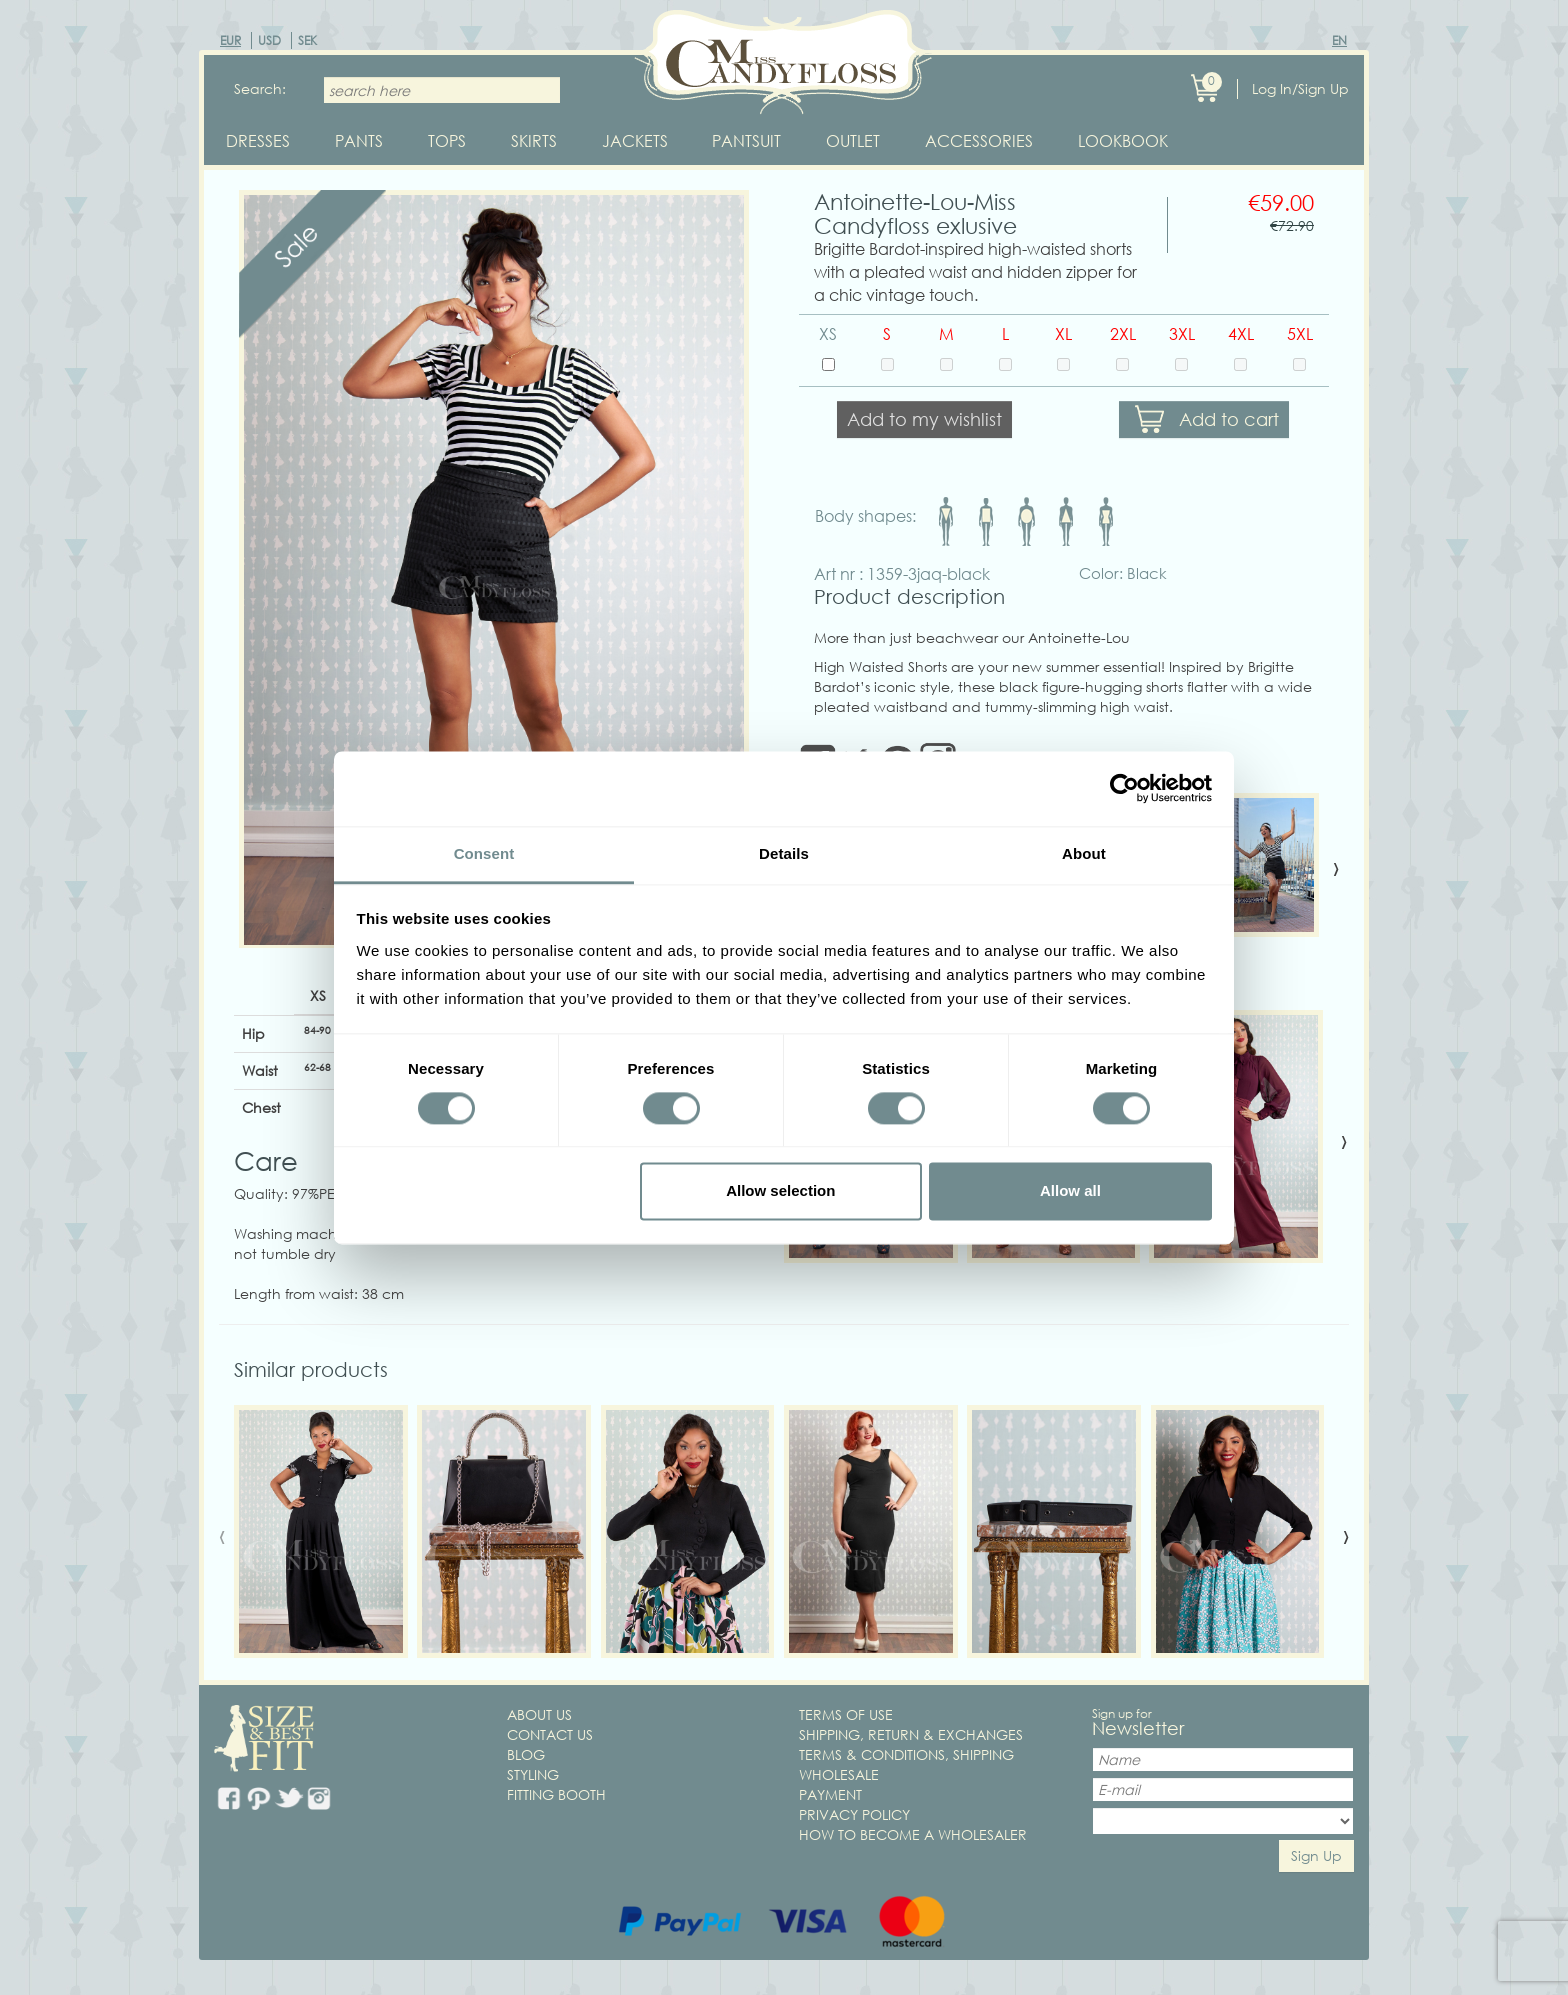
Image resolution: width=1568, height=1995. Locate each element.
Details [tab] (784, 853)
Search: (260, 88)
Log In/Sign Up (1300, 88)
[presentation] (1336, 868)
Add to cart (1229, 421)
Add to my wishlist (924, 421)
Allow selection (780, 1191)
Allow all (1070, 1191)
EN (1339, 40)
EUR (230, 40)
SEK (307, 40)
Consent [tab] (484, 853)
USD (269, 40)
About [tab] (1084, 853)
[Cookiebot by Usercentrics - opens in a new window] (1124, 788)
